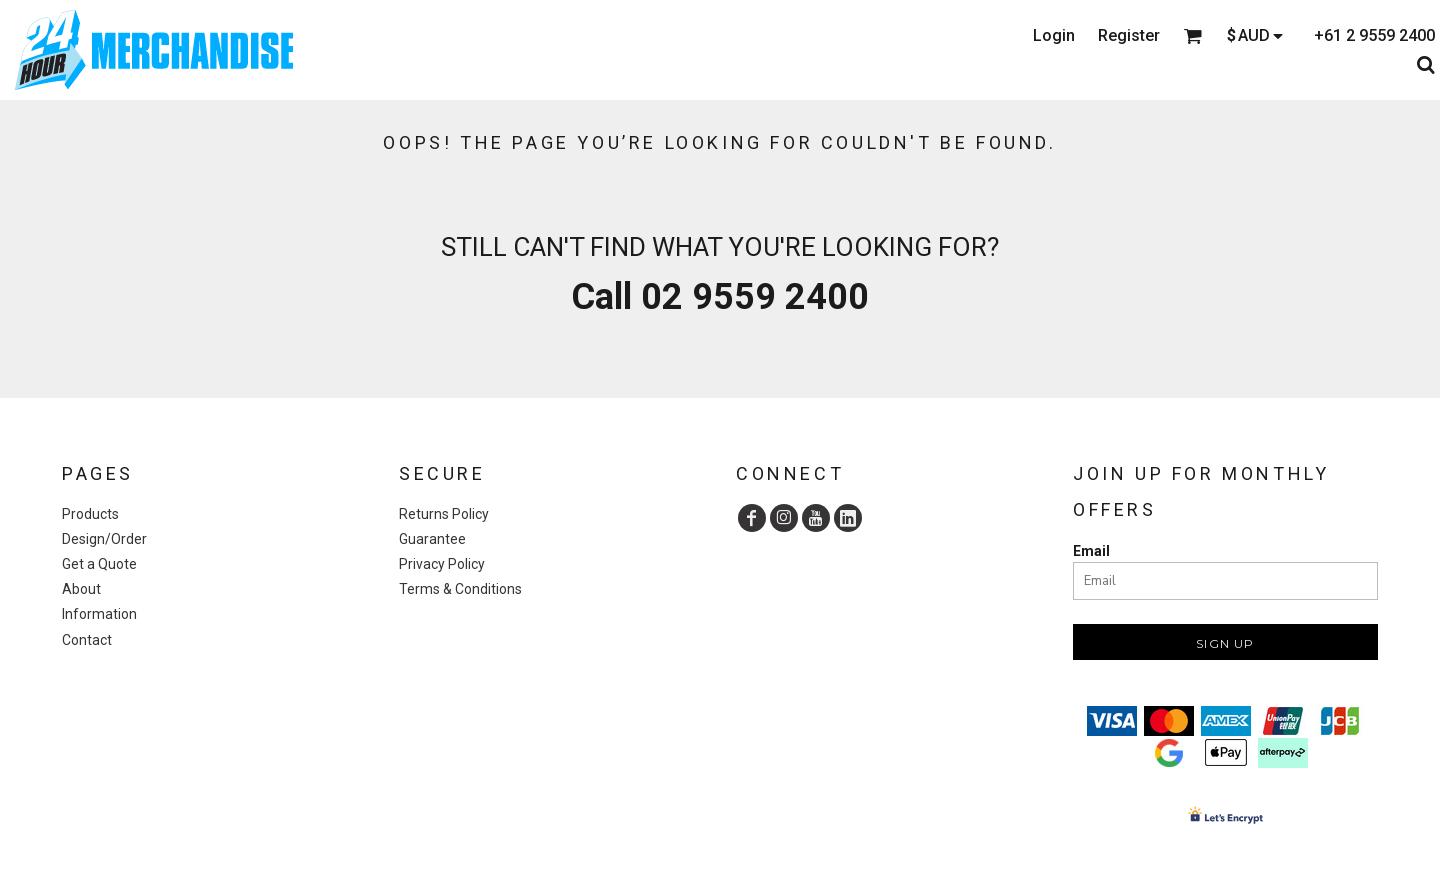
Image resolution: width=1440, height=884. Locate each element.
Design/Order (104, 539)
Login (1054, 35)
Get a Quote (99, 564)
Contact (87, 640)
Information (99, 614)
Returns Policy (444, 514)
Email (1091, 551)
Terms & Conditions (460, 589)
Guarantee (432, 539)
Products (90, 514)
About (81, 589)
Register (1129, 35)
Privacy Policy (442, 564)
